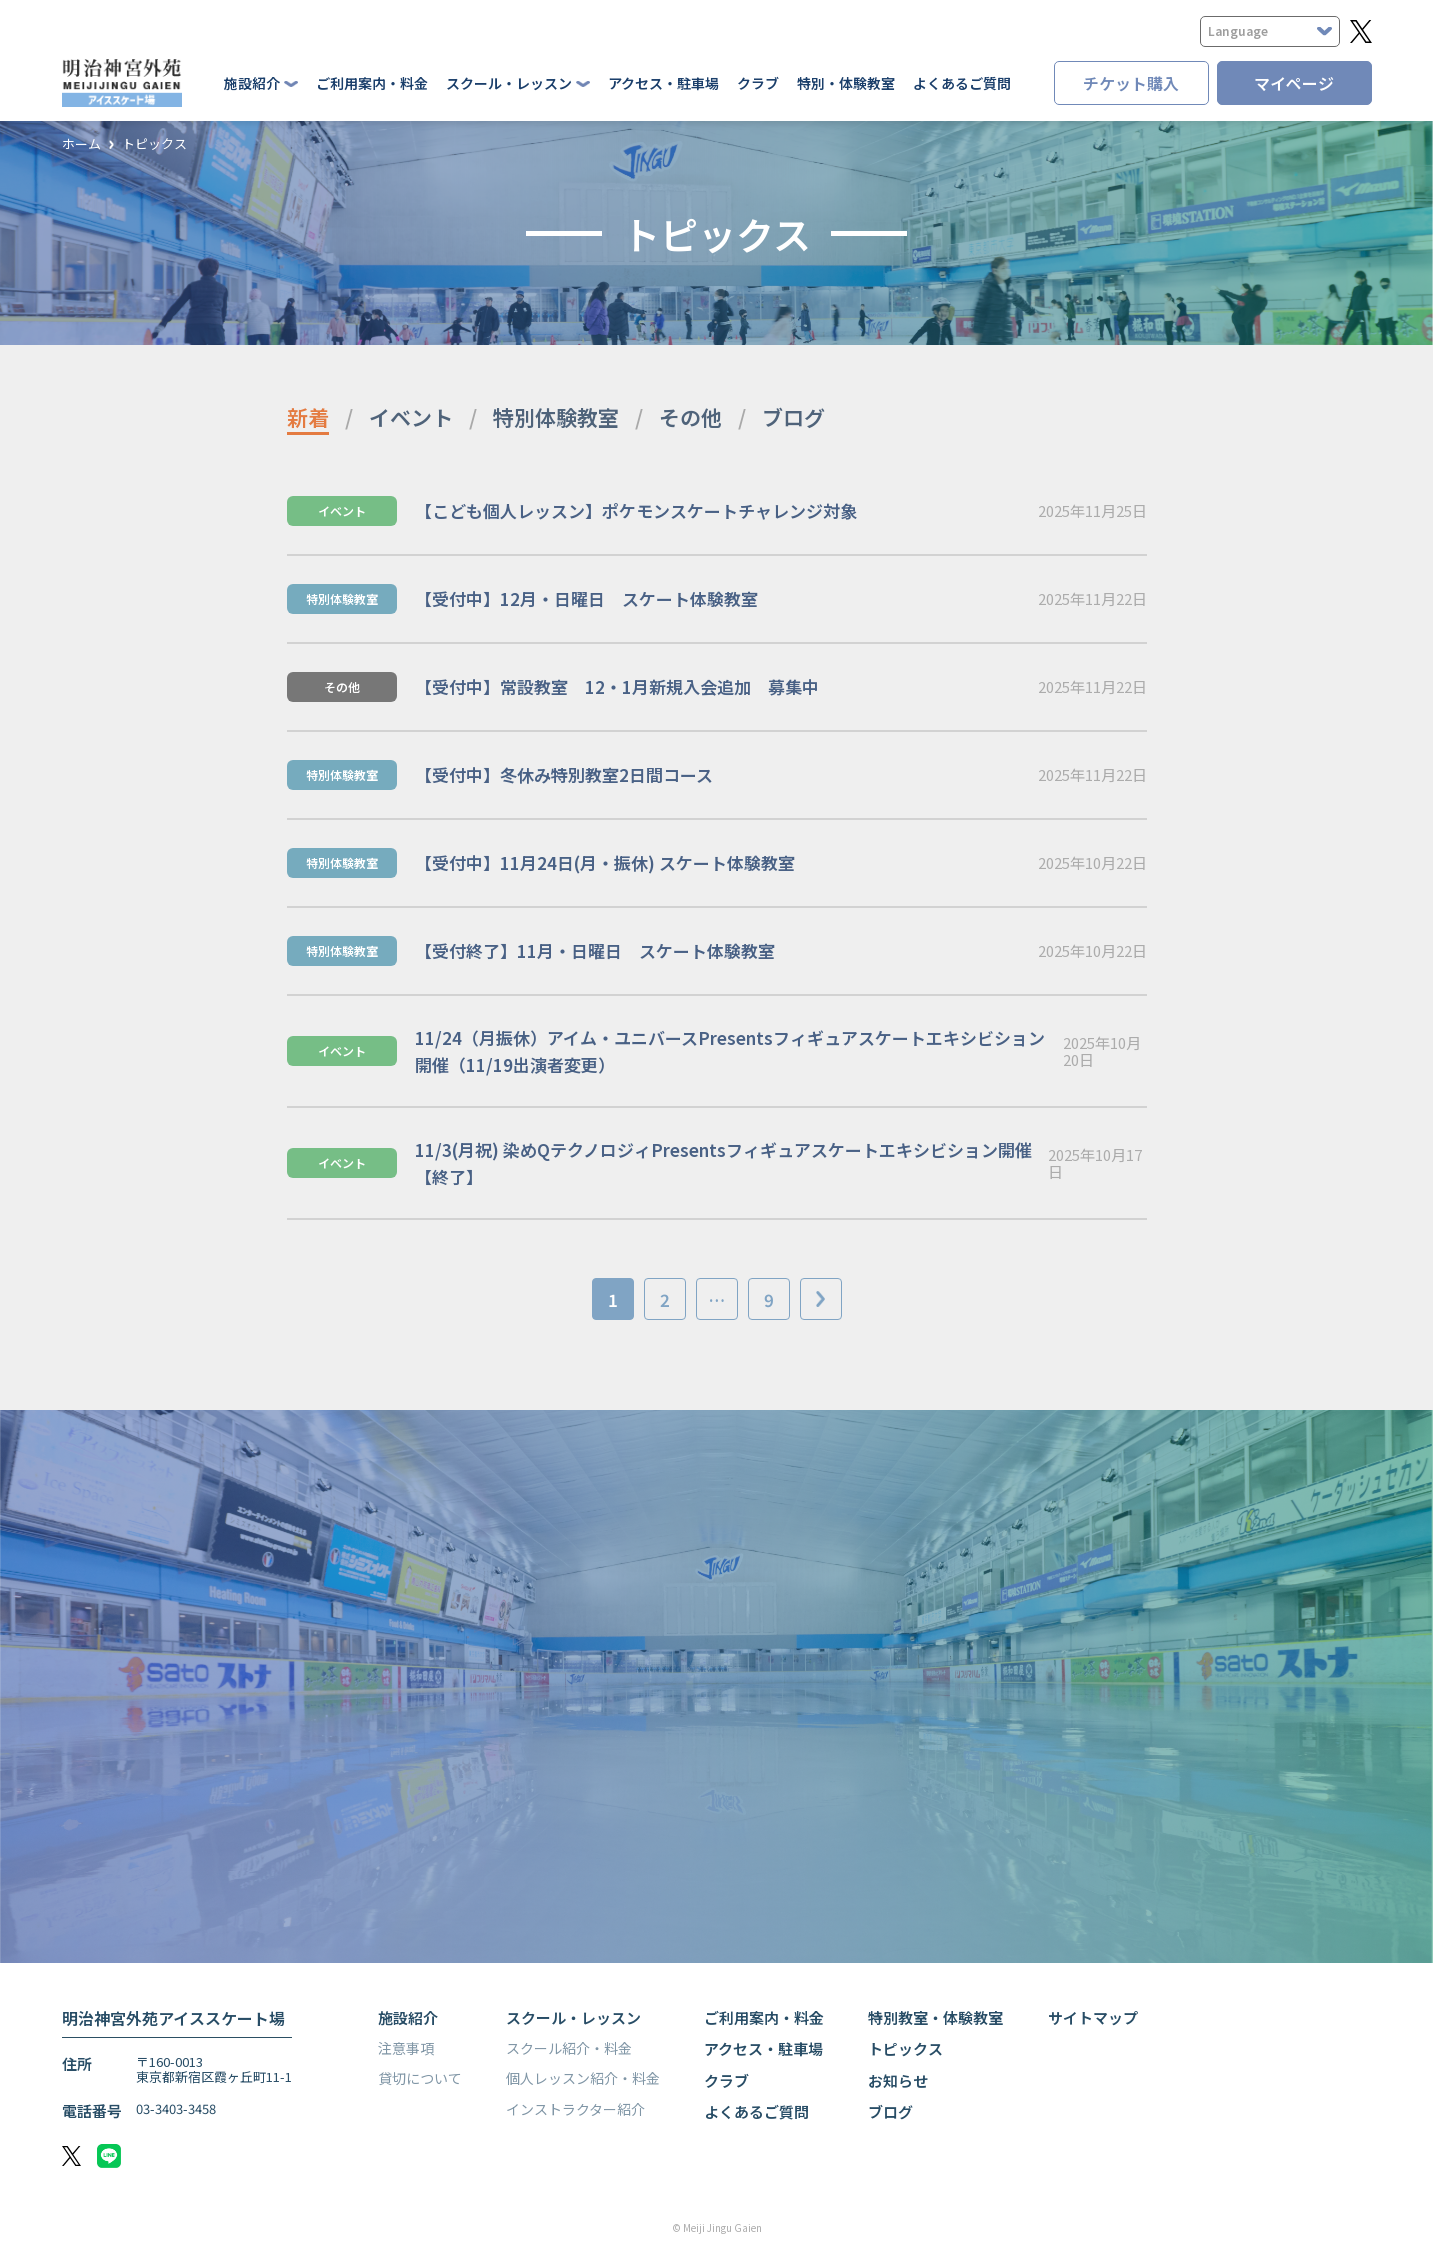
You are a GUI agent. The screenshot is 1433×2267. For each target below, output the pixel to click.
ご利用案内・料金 (372, 83)
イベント (411, 417)
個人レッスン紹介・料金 (583, 2078)
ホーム (81, 144)
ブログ (793, 417)
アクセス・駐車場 (663, 83)
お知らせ (898, 2080)
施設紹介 (408, 2017)
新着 (308, 417)
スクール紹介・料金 (569, 2048)
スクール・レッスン (573, 2017)
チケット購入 (1131, 83)
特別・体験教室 (846, 83)
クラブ (758, 83)
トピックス (154, 144)
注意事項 (406, 2048)
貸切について (420, 2078)
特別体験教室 (556, 417)
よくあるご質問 (962, 83)
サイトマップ (1093, 2017)
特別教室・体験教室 (935, 2017)
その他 (690, 417)
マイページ (1294, 83)
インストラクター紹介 (575, 2109)
